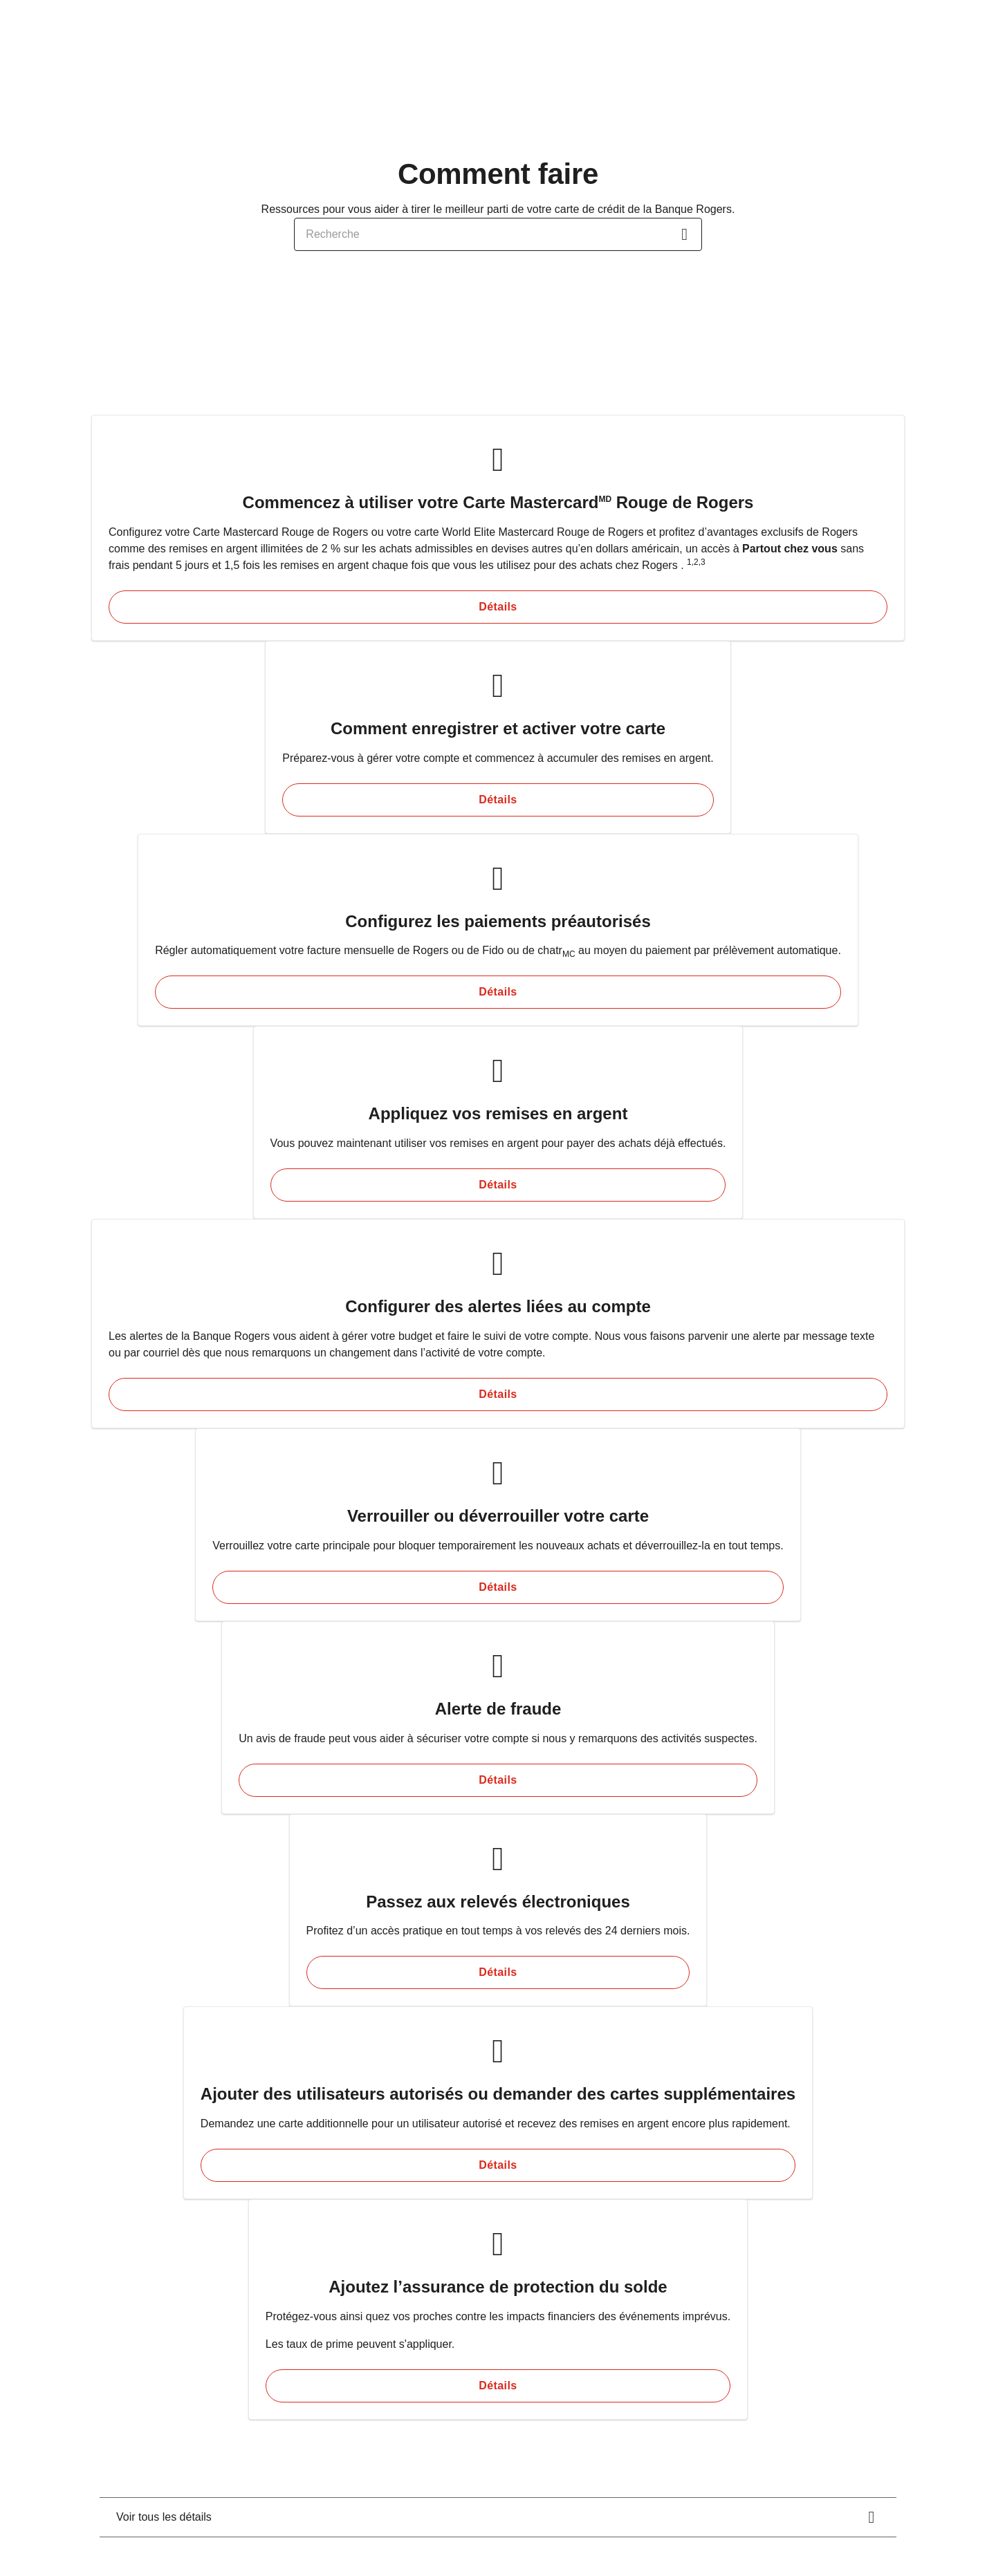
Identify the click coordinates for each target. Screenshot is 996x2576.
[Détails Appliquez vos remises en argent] (498, 1185)
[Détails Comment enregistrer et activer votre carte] (497, 799)
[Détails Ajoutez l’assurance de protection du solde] (498, 2385)
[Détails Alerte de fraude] (498, 1780)
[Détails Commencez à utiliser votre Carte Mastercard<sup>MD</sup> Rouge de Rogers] (498, 607)
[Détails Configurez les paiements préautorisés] (498, 992)
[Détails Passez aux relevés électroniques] (498, 1972)
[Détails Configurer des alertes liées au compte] (498, 1394)
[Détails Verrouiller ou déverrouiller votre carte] (497, 1587)
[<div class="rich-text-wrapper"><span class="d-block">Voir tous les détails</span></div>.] (498, 2517)
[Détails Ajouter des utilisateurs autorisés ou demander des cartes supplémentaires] (498, 2165)
